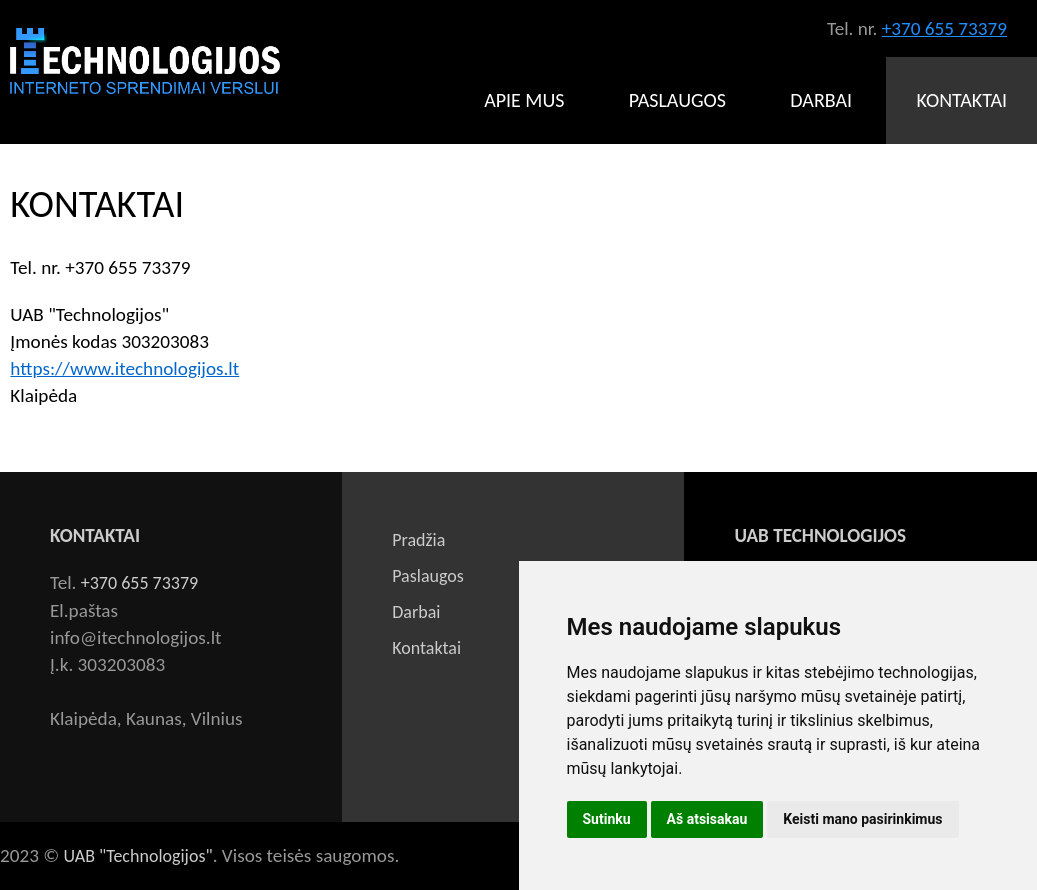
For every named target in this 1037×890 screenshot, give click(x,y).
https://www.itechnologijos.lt (124, 368)
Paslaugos (677, 100)
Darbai (821, 100)
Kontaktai (961, 100)
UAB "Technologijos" (138, 856)
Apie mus (524, 100)
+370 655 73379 (944, 28)
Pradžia (418, 540)
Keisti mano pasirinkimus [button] (862, 819)
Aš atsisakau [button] (707, 819)
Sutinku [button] (607, 819)
